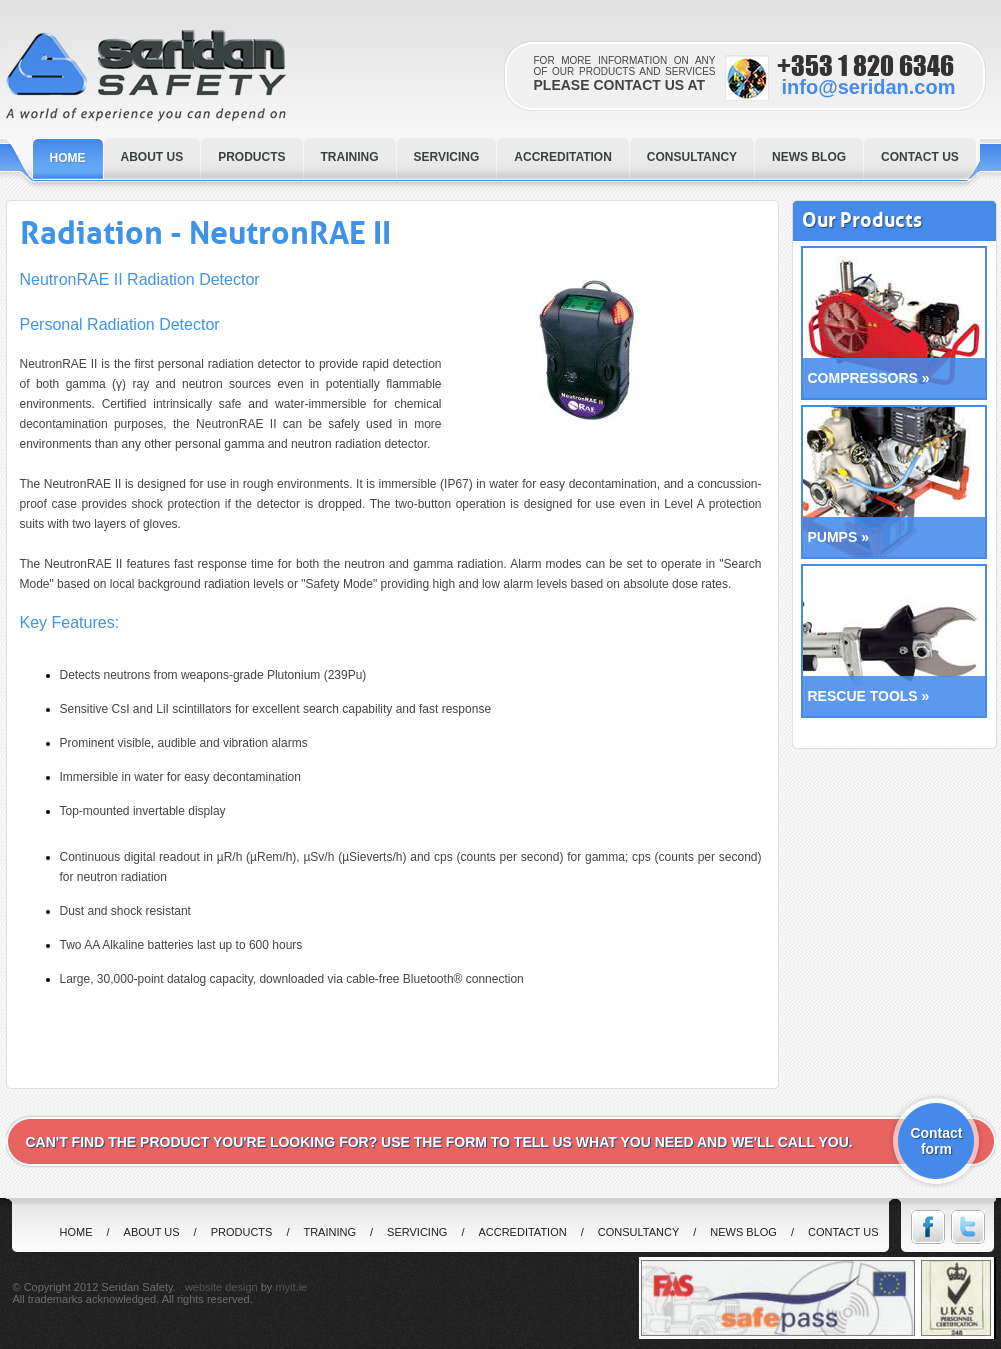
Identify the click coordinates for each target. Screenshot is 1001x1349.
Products (242, 1232)
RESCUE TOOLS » (869, 696)
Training (329, 1232)
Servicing (417, 1232)
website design (221, 1287)
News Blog (743, 1232)
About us (152, 1232)
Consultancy (639, 1232)
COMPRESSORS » (869, 378)
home (76, 1232)
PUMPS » (838, 537)
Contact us (843, 1232)
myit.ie (291, 1287)
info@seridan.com (869, 87)
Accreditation (522, 1232)
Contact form (936, 1141)
